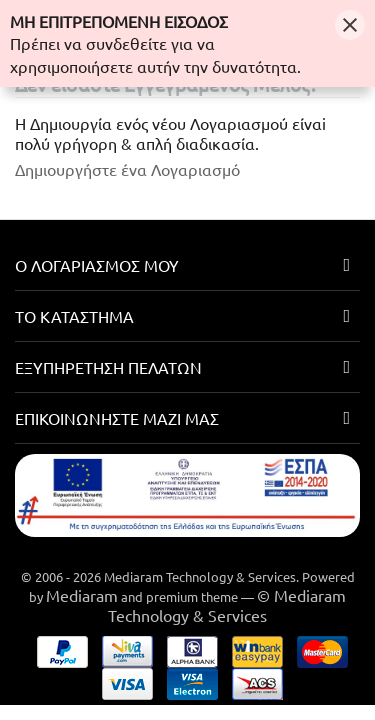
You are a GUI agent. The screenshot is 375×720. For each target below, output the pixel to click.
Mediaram (82, 595)
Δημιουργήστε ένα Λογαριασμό (127, 169)
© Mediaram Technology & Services (227, 605)
